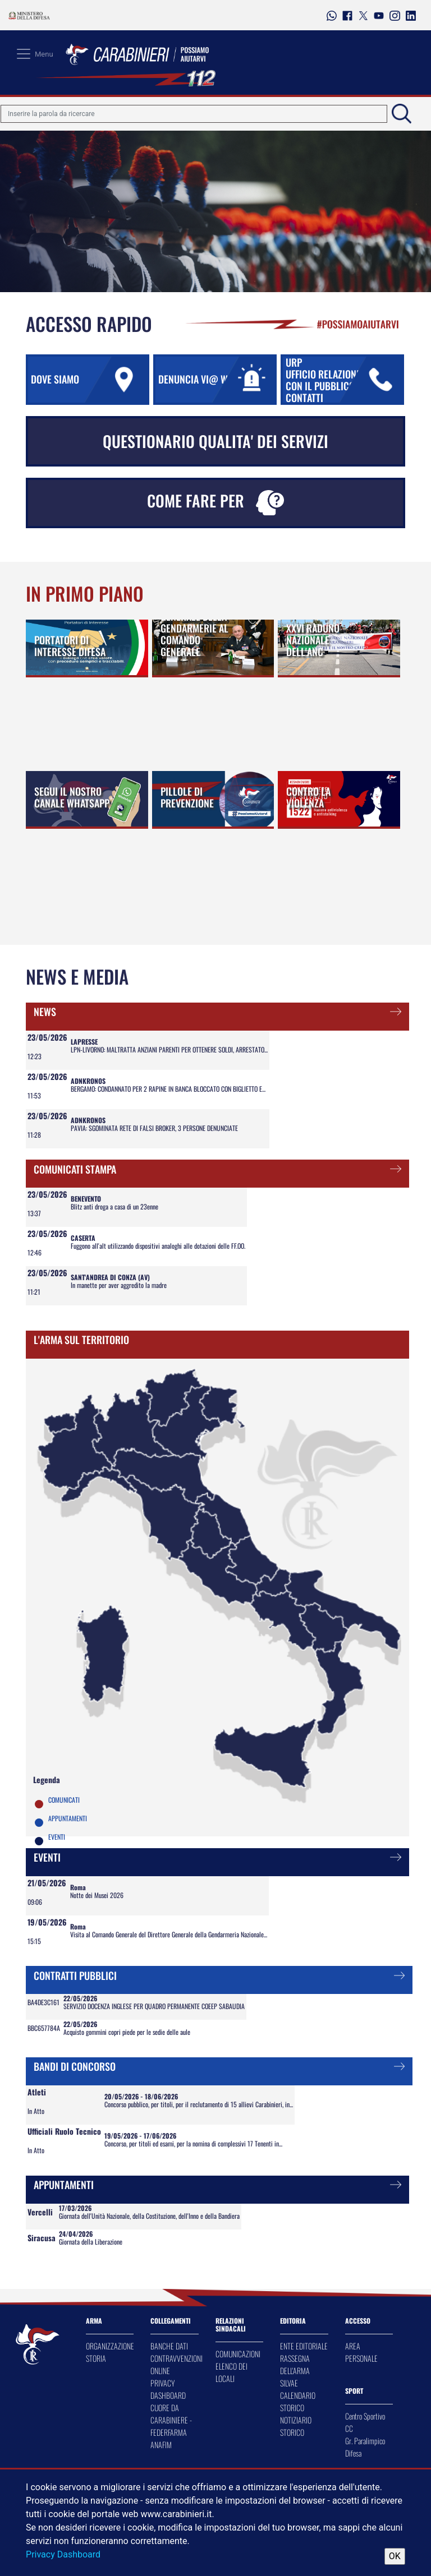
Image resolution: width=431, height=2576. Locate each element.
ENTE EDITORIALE (304, 2346)
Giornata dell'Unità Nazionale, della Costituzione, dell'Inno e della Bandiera (149, 2215)
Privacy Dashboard (63, 2554)
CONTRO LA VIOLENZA (308, 797)
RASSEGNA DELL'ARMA (295, 2364)
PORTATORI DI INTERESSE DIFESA (70, 646)
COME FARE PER (215, 502)
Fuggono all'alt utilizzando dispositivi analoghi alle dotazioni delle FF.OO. (158, 1245)
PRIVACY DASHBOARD (168, 2389)
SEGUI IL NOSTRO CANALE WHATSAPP (71, 797)
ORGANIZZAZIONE (110, 2346)
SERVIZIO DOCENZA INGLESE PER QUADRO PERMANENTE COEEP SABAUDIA (154, 2006)
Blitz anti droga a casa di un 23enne (114, 1206)
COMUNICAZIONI (238, 2354)
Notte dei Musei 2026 (96, 1895)
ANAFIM (161, 2444)
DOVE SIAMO (89, 380)
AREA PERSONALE (361, 2352)
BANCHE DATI (169, 2346)
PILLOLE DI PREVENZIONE (187, 797)
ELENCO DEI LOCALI (231, 2372)
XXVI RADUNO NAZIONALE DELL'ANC (313, 640)
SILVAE (289, 2383)
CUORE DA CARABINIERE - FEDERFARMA (171, 2420)
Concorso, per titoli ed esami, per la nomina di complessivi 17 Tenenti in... (193, 2143)
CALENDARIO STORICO (297, 2401)
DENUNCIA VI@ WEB (216, 380)
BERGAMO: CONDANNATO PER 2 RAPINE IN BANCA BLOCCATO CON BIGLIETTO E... (168, 1088)
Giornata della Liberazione (90, 2241)
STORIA (96, 2358)
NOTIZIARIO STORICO (295, 2426)
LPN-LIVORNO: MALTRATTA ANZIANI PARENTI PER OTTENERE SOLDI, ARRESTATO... (169, 1049)
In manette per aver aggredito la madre (119, 1285)
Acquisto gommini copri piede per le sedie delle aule (126, 2032)
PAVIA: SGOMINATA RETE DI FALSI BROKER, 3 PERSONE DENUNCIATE (154, 1128)
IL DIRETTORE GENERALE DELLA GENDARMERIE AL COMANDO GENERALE (194, 628)
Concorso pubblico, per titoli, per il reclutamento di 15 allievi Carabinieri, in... (198, 2104)
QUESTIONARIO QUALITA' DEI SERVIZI (215, 441)
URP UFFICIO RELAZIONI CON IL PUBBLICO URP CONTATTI (344, 380)
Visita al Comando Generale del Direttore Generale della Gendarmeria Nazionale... (168, 1934)
